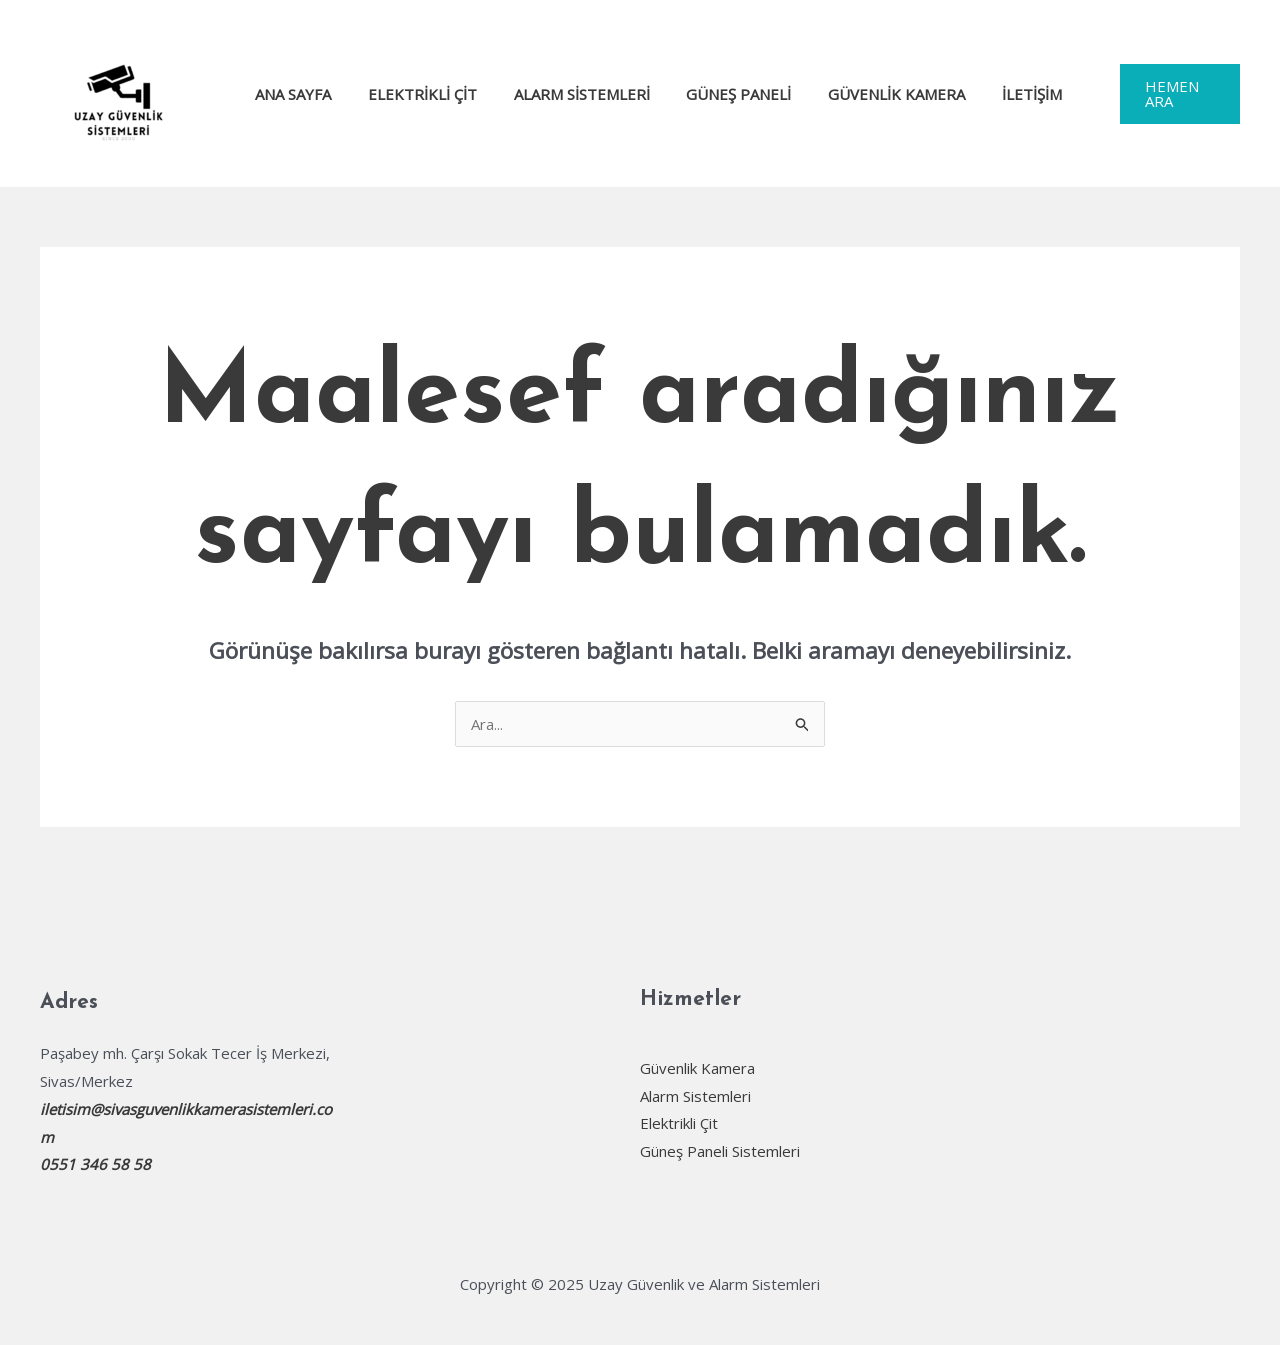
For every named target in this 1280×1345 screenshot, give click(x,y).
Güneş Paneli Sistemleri (720, 1151)
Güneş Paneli (717, 94)
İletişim (997, 94)
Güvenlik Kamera (868, 94)
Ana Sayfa (292, 94)
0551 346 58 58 (95, 1164)
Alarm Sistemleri (567, 94)
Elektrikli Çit (414, 94)
